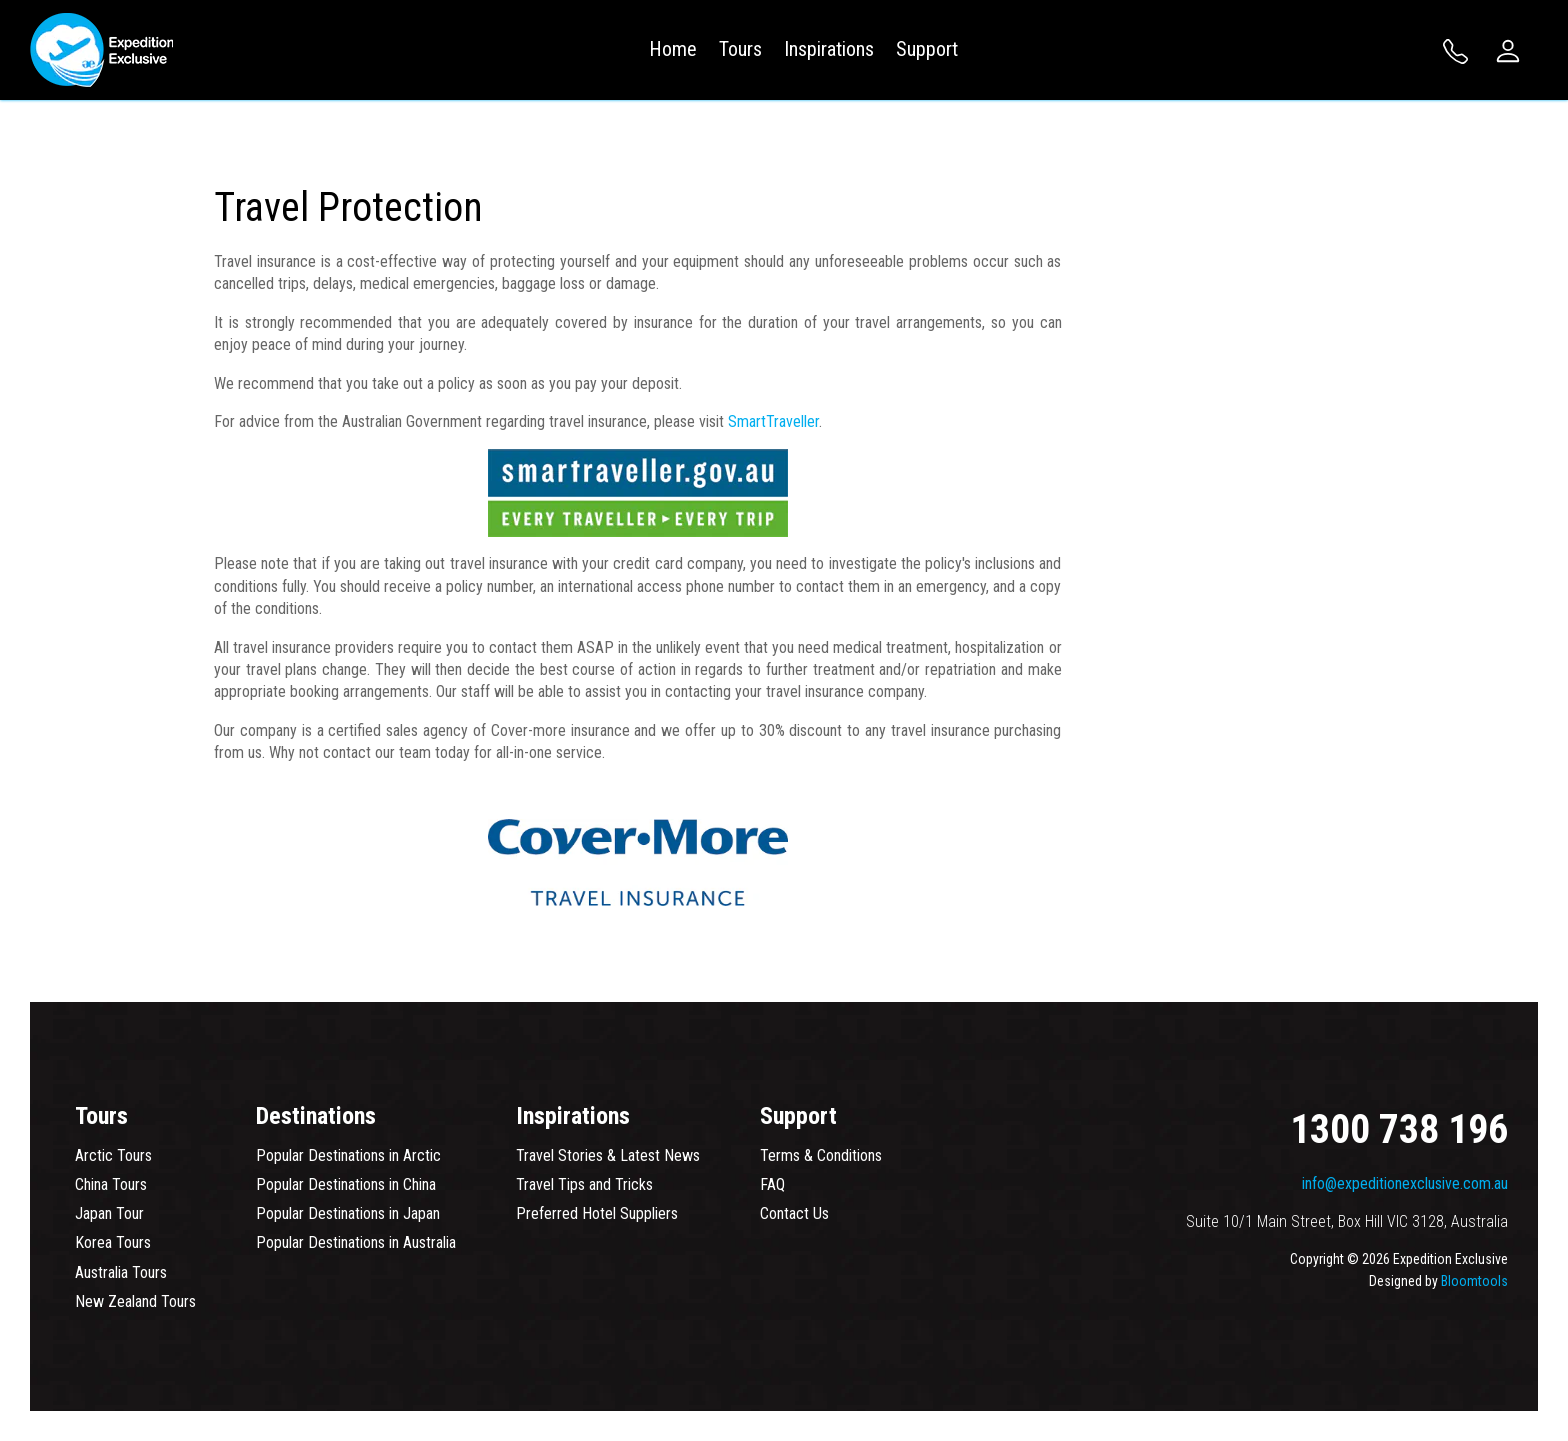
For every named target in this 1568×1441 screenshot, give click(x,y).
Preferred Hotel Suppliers (597, 1213)
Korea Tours (113, 1242)
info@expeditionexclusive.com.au (1405, 1183)
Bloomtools (1474, 1281)
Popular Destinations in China (346, 1184)
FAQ (772, 1184)
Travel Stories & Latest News (608, 1155)
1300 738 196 (1455, 51)
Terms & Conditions (821, 1155)
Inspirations (829, 49)
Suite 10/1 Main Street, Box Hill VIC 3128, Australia (1347, 1221)
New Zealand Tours (135, 1301)
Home (673, 49)
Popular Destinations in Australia (356, 1242)
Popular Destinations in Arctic (348, 1155)
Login (1508, 51)
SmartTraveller (773, 421)
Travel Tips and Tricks (584, 1184)
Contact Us (794, 1213)
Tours (740, 49)
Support (927, 49)
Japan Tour (109, 1213)
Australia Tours (121, 1272)
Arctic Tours (113, 1155)
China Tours (111, 1184)
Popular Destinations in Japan (348, 1213)
